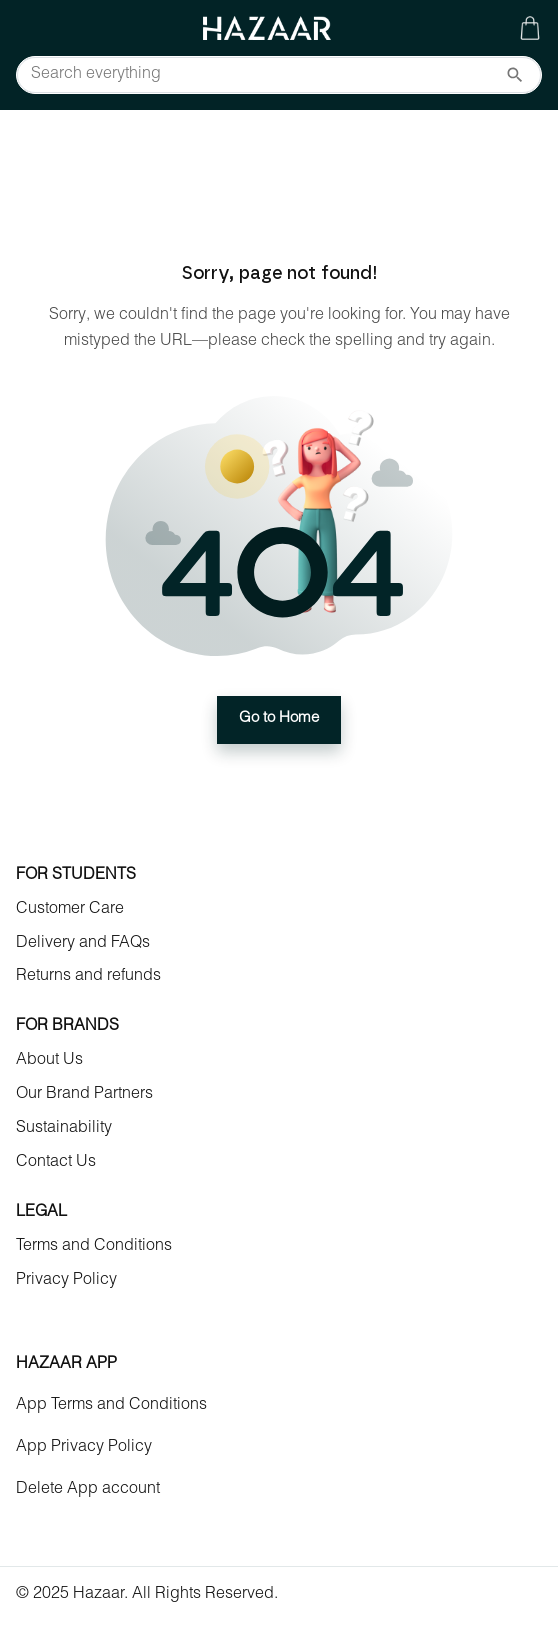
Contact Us (56, 1163)
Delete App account (88, 1490)
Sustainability (64, 1129)
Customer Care (70, 910)
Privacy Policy (66, 1281)
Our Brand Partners (84, 1095)
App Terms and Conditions (111, 1406)
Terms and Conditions (94, 1247)
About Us (49, 1061)
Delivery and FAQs (83, 944)
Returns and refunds (88, 977)
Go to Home (279, 720)
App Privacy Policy (84, 1448)
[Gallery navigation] (530, 28)
